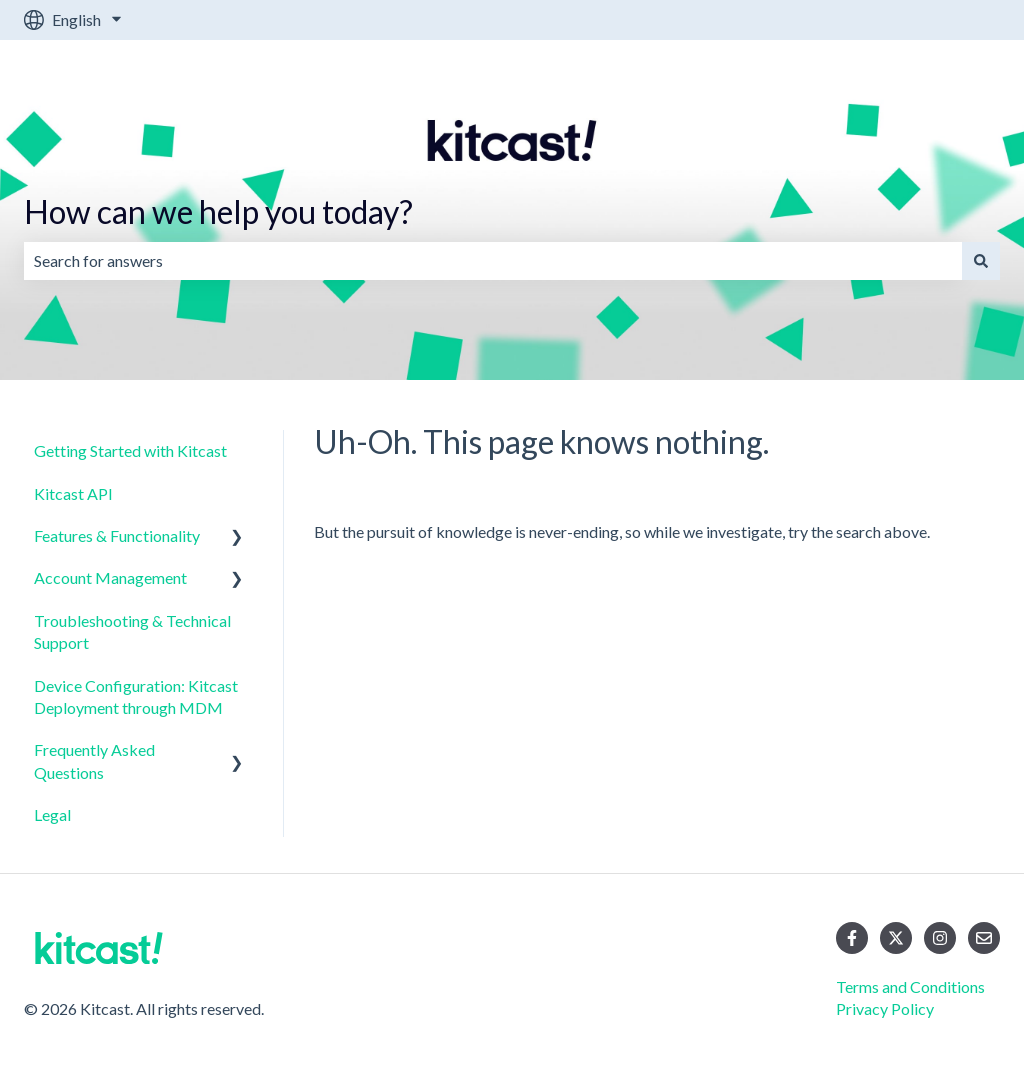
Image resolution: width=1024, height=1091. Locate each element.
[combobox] (493, 261)
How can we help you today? (218, 211)
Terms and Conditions (910, 986)
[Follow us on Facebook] (852, 938)
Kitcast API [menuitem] (73, 493)
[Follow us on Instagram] (940, 938)
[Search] (981, 261)
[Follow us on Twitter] (896, 938)
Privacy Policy (885, 1008)
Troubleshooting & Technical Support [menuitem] (132, 631)
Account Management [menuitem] (110, 577)
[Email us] (984, 938)
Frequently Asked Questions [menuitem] (94, 760)
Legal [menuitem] (52, 814)
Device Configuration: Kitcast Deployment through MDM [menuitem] (136, 696)
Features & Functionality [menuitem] (117, 535)
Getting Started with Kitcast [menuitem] (130, 450)
